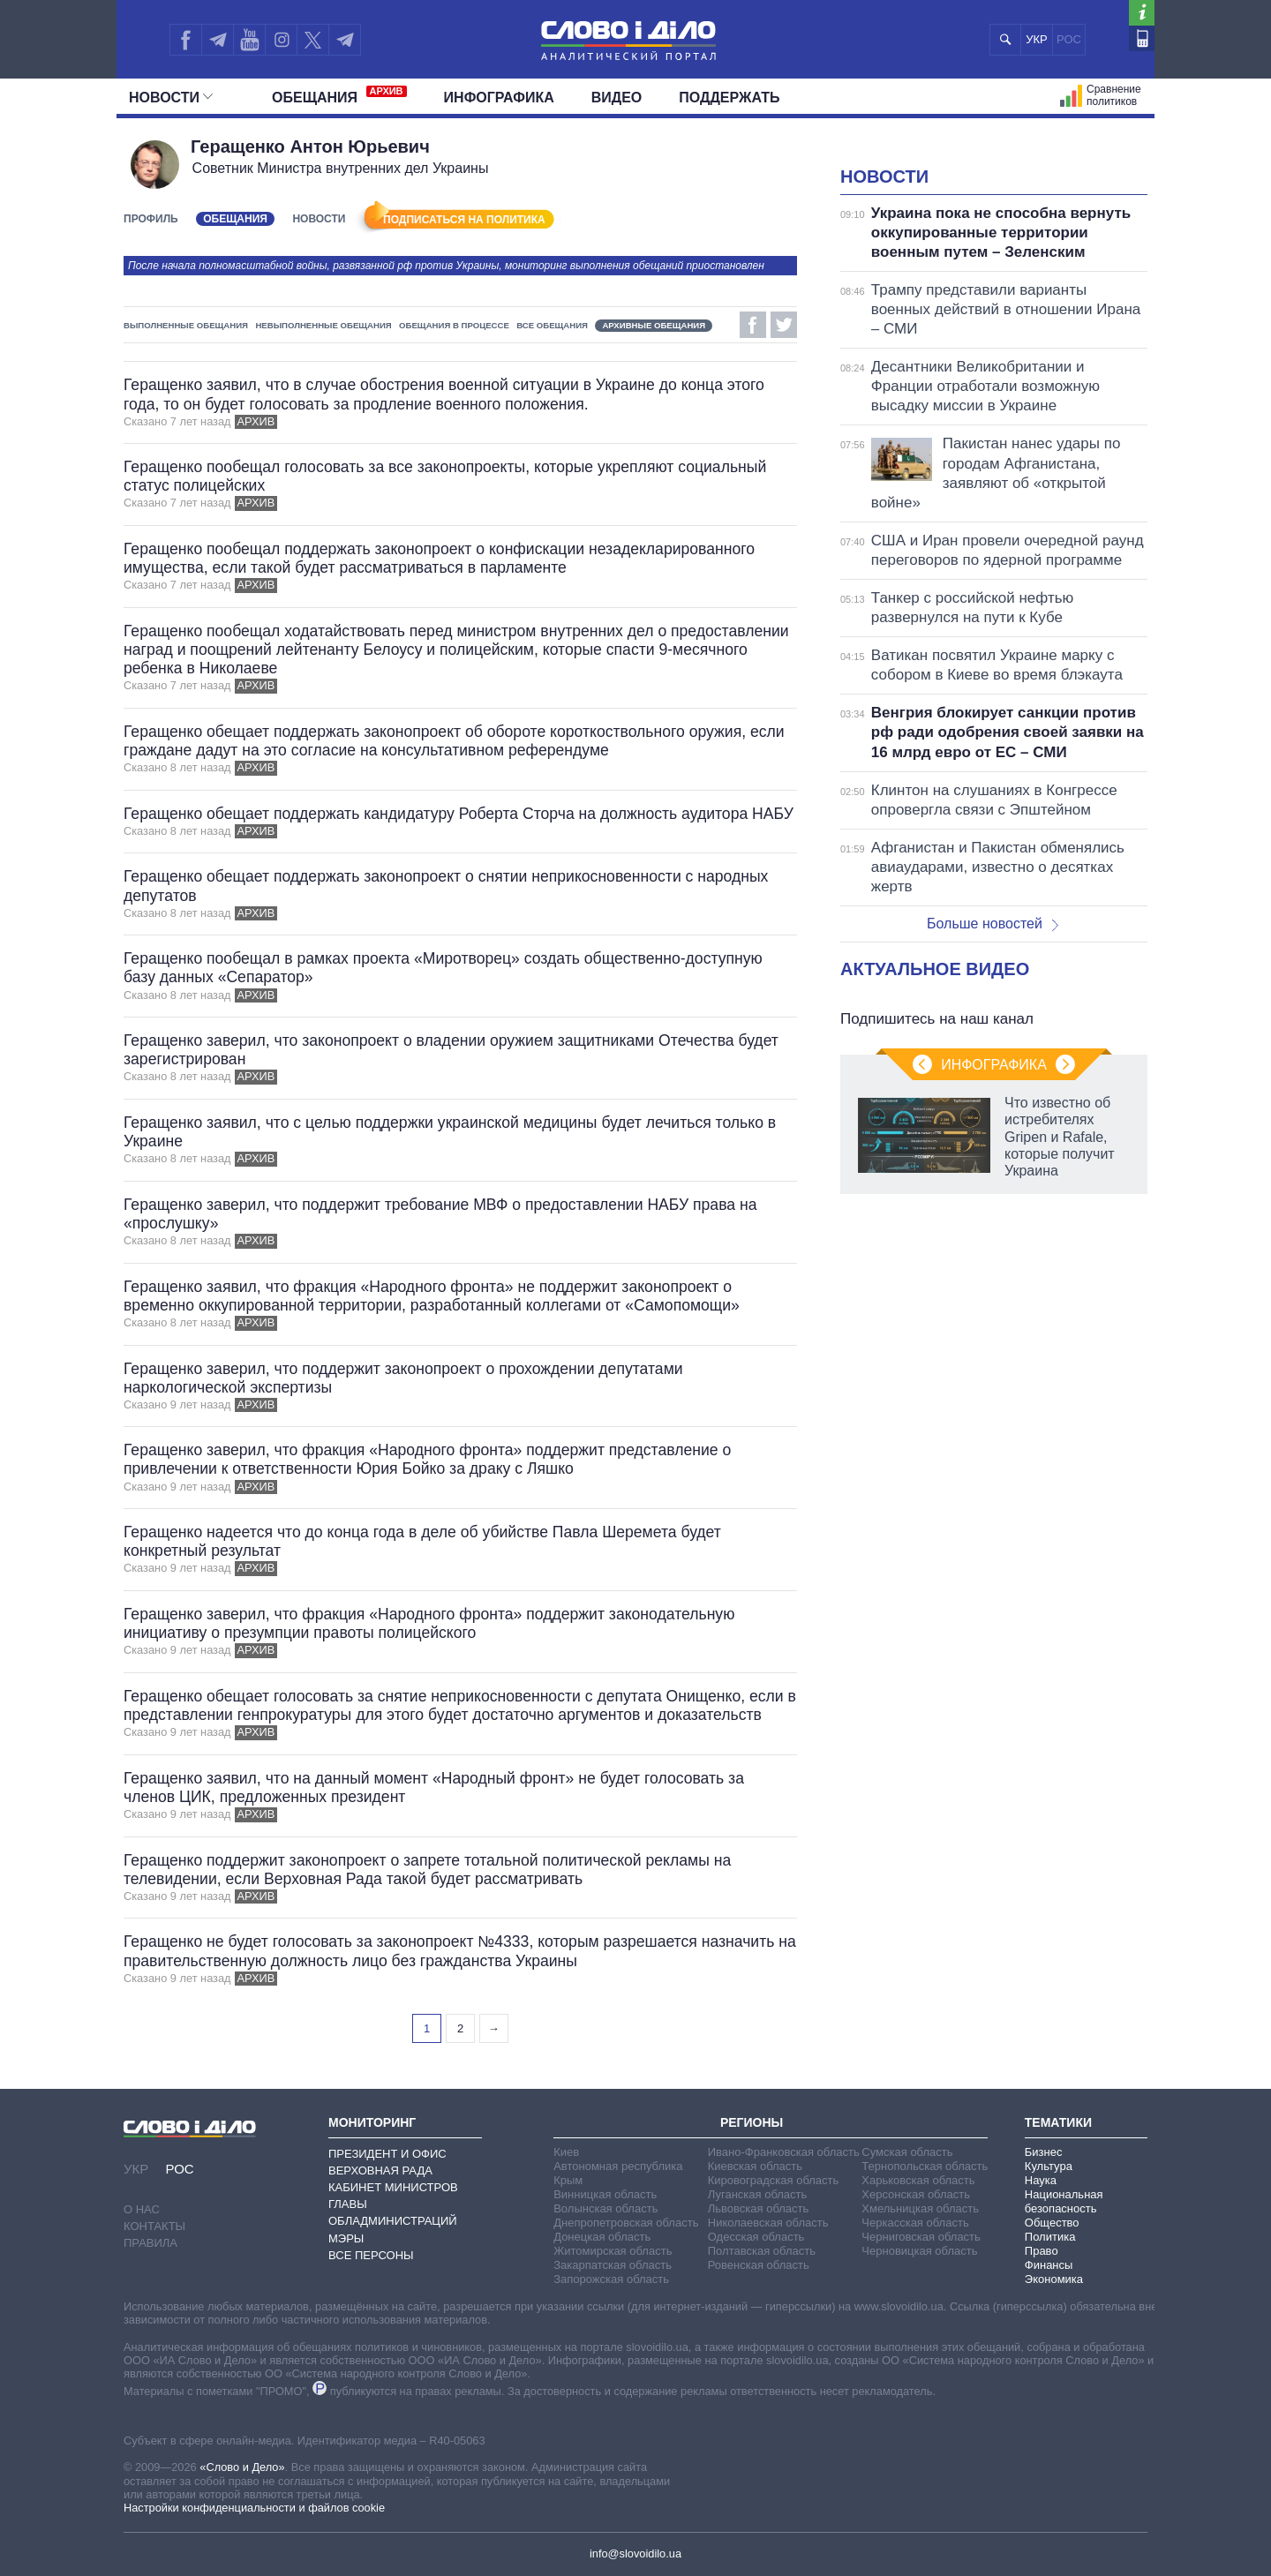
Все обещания (552, 325)
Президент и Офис (387, 2153)
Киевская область (755, 2166)
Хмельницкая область (920, 2208)
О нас (142, 2209)
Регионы (751, 2122)
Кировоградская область (773, 2180)
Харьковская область (917, 2180)
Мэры (346, 2238)
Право (1041, 2250)
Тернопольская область (924, 2166)
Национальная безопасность (1064, 2201)
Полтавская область (762, 2250)
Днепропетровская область (625, 2222)
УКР (1037, 39)
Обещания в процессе (454, 325)
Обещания (339, 95)
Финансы (1049, 2265)
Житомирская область (612, 2250)
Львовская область (758, 2208)
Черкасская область (914, 2222)
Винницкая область (605, 2194)
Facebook (753, 325)
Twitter (784, 325)
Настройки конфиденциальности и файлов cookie (254, 2507)
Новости (171, 97)
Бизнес (1044, 2152)
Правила (150, 2242)
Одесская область (756, 2236)
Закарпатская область (612, 2265)
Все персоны (371, 2255)
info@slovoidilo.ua (635, 2553)
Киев (566, 2152)
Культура (1048, 2166)
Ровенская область (758, 2265)
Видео (617, 97)
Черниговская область (921, 2236)
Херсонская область (915, 2194)
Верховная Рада (380, 2170)
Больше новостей (992, 923)
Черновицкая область (919, 2250)
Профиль (151, 219)
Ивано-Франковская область (784, 2152)
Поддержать (729, 97)
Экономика (1054, 2279)
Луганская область (758, 2194)
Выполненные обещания (186, 325)
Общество (1052, 2222)
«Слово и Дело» (241, 2467)
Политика (1050, 2236)
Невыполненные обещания (323, 325)
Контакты (154, 2226)
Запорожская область (611, 2279)
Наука (1041, 2180)
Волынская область (605, 2208)
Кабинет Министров (393, 2187)
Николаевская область (768, 2222)
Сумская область (906, 2152)
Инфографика (499, 97)
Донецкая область (602, 2236)
